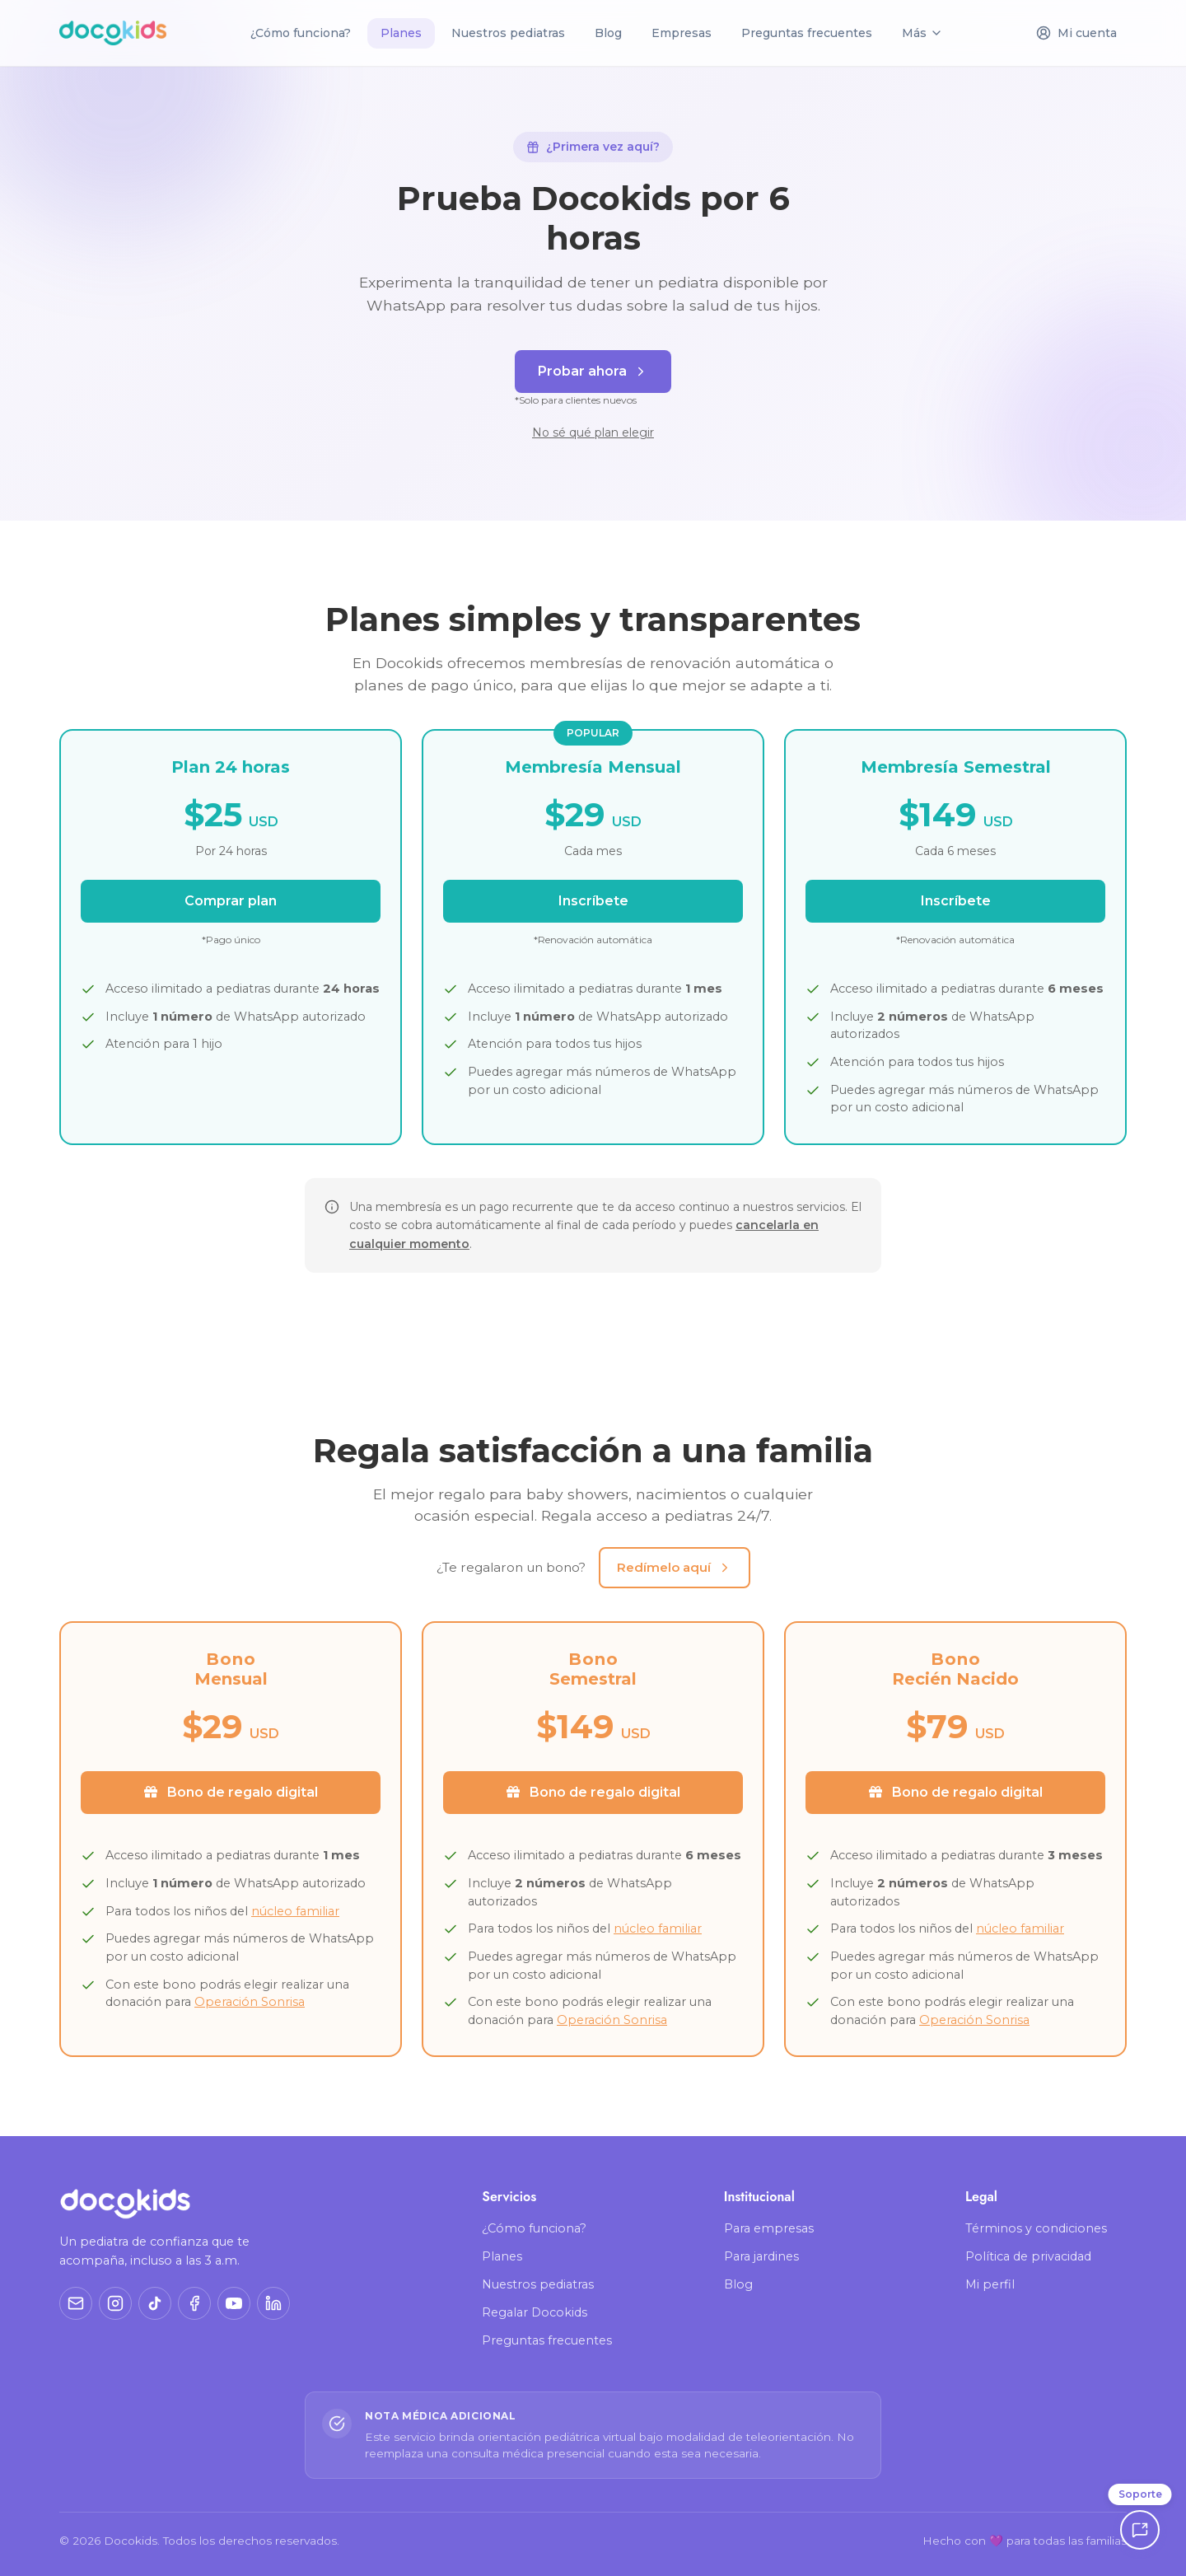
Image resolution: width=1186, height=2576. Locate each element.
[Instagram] (115, 2303)
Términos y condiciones (1036, 2228)
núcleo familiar (295, 1911)
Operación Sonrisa (249, 2001)
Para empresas (769, 2228)
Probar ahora (593, 371)
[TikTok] (154, 2303)
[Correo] (75, 2303)
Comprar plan (230, 901)
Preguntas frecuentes (806, 33)
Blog (608, 33)
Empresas (681, 33)
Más (922, 33)
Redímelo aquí (674, 1567)
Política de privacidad (1028, 2256)
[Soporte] (1140, 2530)
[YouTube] (233, 2303)
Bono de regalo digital (231, 1792)
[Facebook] (194, 2303)
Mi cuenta (1076, 33)
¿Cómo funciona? (300, 33)
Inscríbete (593, 901)
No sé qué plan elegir (593, 432)
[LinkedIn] (273, 2303)
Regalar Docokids (534, 2312)
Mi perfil (990, 2284)
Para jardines (761, 2256)
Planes (502, 2256)
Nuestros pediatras (508, 33)
